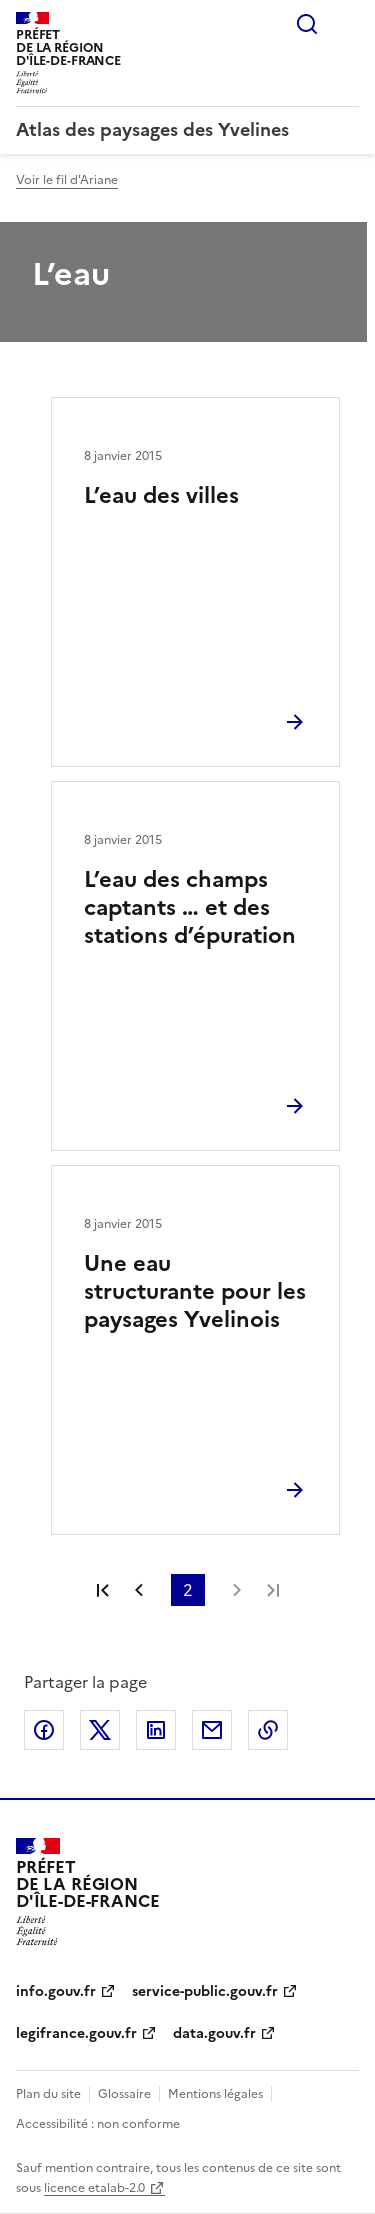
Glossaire (124, 2094)
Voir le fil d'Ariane (67, 180)
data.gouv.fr (214, 2033)
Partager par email (212, 1730)
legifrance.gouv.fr (76, 2033)
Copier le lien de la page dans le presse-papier (268, 1730)
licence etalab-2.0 (94, 2188)
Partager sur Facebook (44, 1730)
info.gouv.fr (56, 1991)
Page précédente (139, 1590)
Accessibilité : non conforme (98, 2124)
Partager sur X (100, 1730)
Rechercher (307, 24)
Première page (103, 1590)
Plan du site (48, 2094)
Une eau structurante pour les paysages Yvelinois (195, 1291)
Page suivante (237, 1590)
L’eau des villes (161, 495)
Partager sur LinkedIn (156, 1730)
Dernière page (273, 1590)
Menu (347, 24)
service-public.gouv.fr (205, 1991)
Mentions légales (215, 2094)
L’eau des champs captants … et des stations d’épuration (190, 907)
